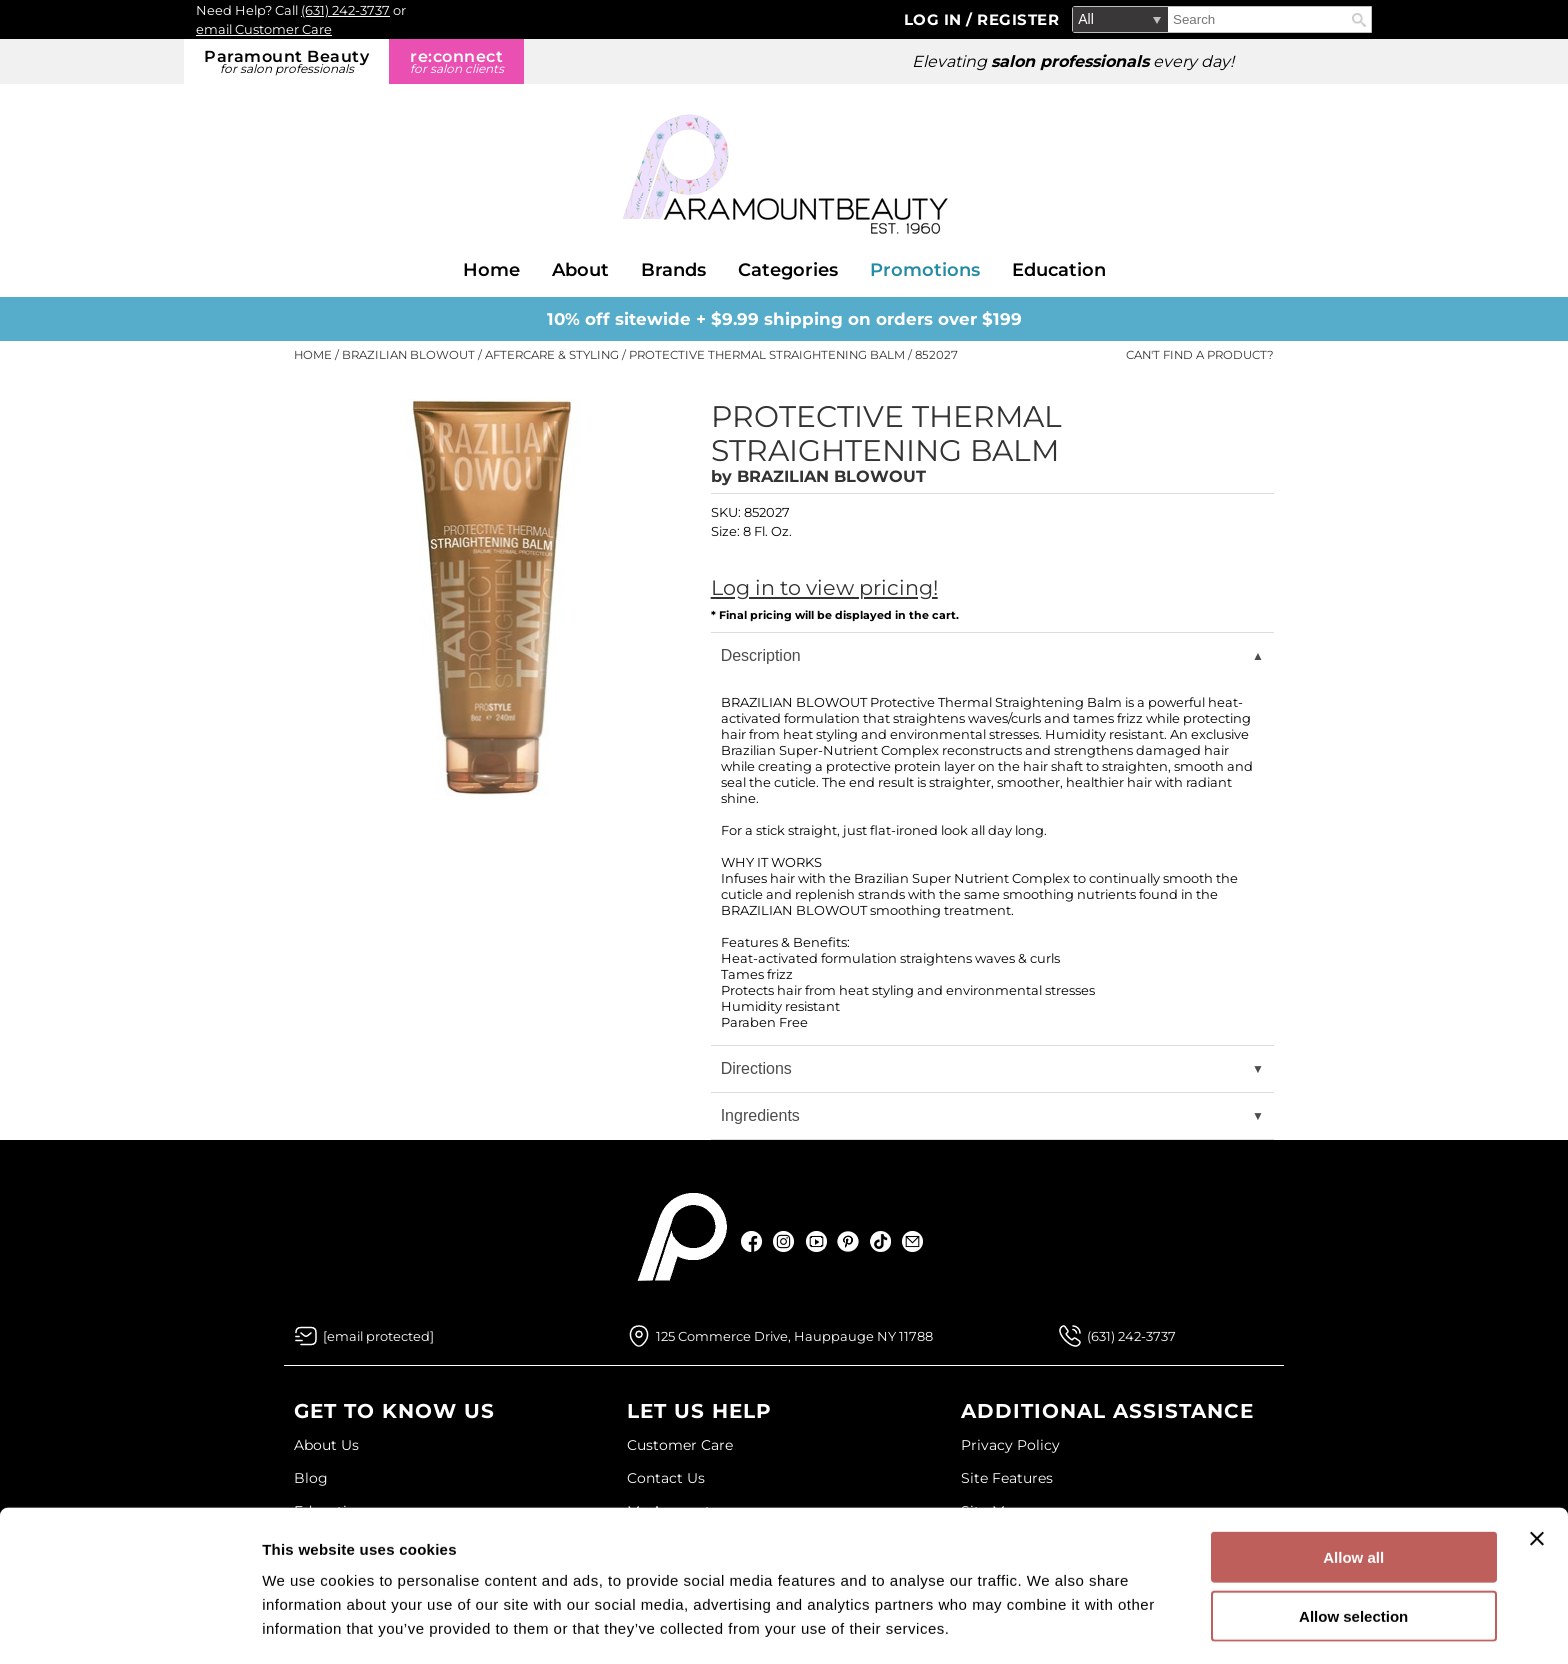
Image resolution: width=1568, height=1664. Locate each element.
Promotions (925, 270)
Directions (756, 1068)
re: (456, 61)
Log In (935, 19)
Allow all (1353, 1488)
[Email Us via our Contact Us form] (378, 1336)
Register (1018, 19)
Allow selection (1353, 1547)
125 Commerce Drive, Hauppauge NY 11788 (794, 1336)
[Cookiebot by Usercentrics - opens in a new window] (129, 1625)
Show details (1049, 1624)
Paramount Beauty (286, 61)
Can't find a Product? (1200, 355)
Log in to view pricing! (824, 587)
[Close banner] (1537, 1470)
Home (491, 270)
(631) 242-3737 (345, 10)
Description (761, 655)
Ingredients (760, 1115)
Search (1359, 20)
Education (1059, 270)
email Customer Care (264, 29)
